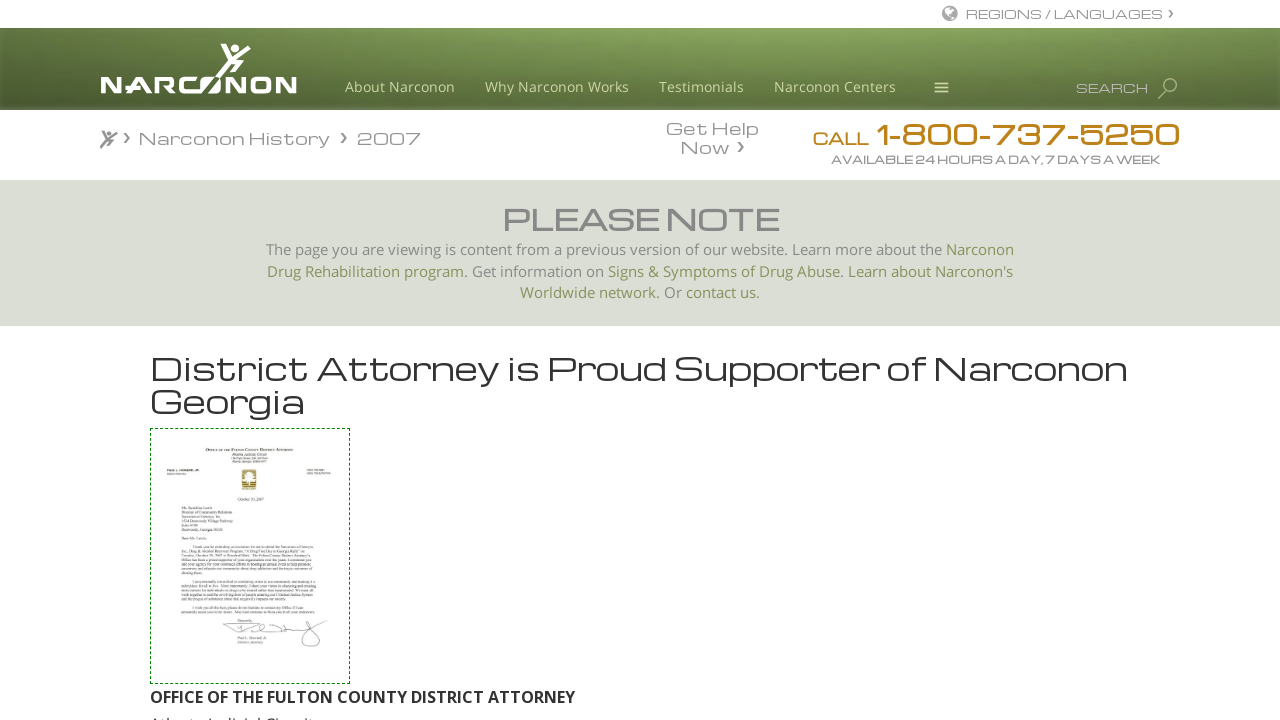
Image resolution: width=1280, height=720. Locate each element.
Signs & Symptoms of (683, 271)
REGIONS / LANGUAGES (1064, 13)
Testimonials (701, 86)
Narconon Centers (835, 86)
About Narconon (400, 86)
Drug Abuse (799, 271)
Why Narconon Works (557, 86)
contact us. (723, 292)
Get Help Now (712, 136)
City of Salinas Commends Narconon (220, 541)
